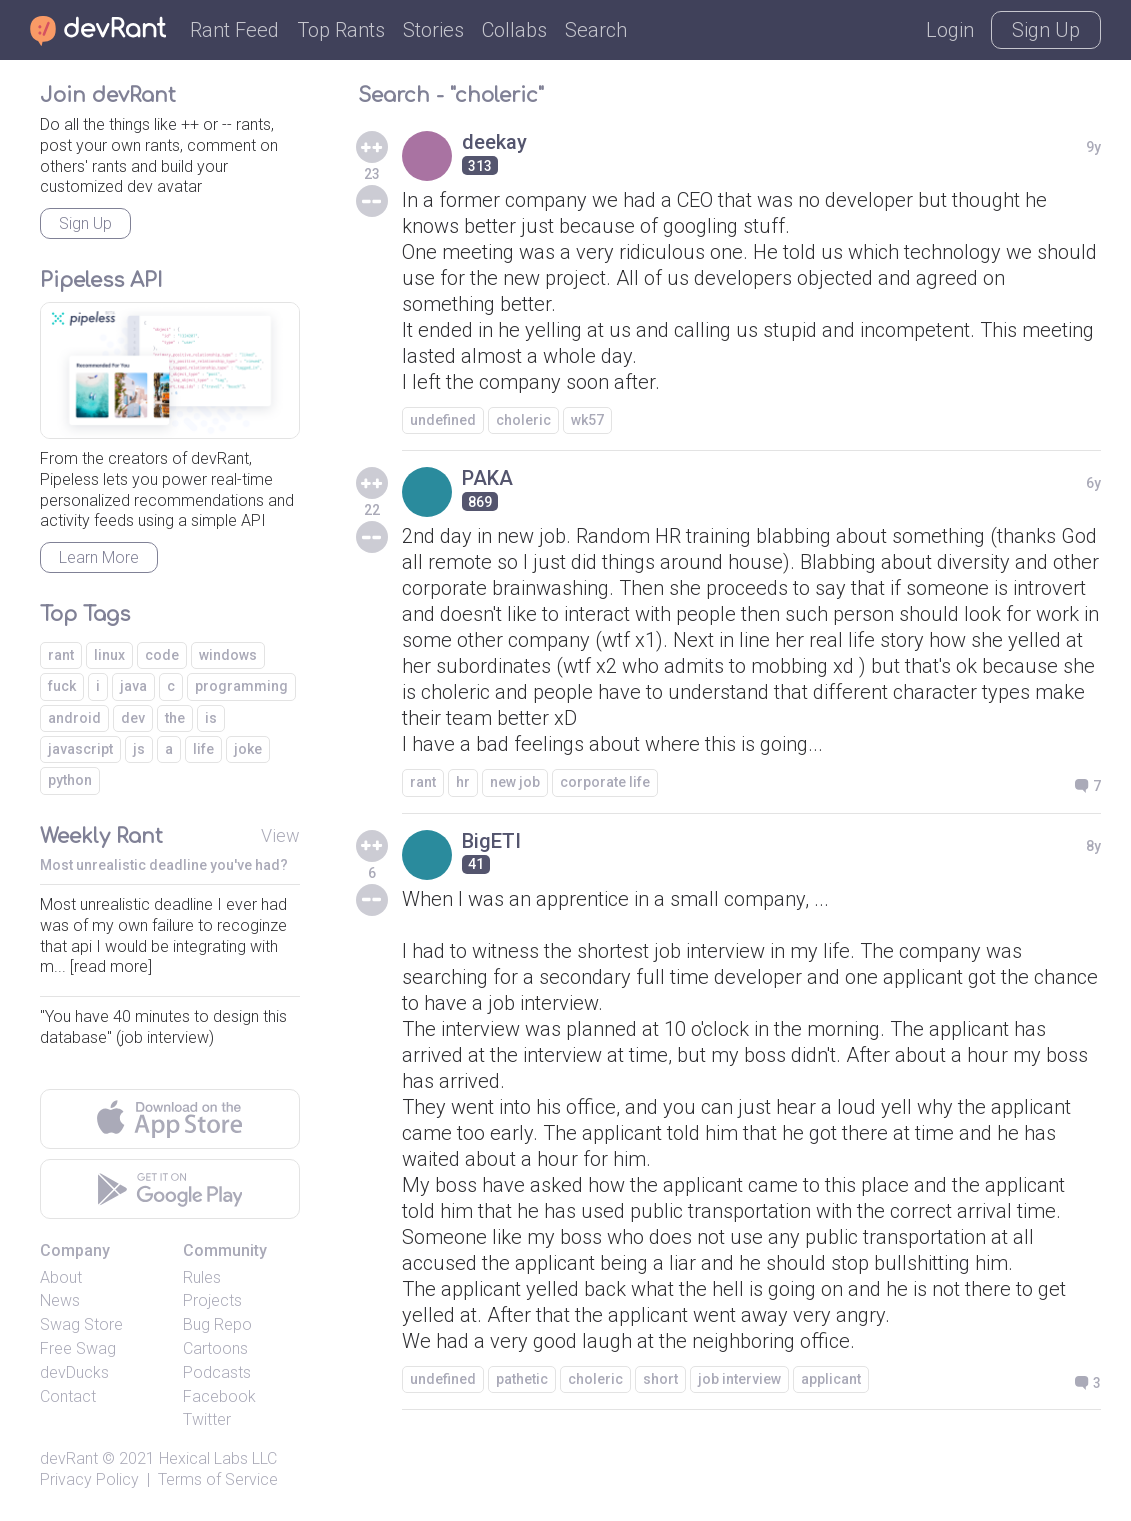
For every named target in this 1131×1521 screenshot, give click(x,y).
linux (109, 655)
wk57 (587, 420)
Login (950, 30)
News (60, 1300)
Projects (212, 1300)
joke (248, 749)
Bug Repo (217, 1324)
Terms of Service (218, 1479)
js (139, 749)
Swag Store (81, 1324)
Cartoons (215, 1348)
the (175, 718)
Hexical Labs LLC (218, 1458)
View (280, 835)
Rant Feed (234, 30)
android (74, 718)
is (211, 718)
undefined (443, 420)
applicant (831, 1379)
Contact (68, 1396)
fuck (62, 686)
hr (463, 782)
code (162, 655)
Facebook (219, 1396)
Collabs (514, 30)
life (203, 749)
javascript (80, 749)
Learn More (99, 557)
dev (133, 718)
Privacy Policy (89, 1479)
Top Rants (341, 30)
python (70, 780)
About (61, 1277)
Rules (202, 1277)
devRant (69, 1458)
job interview (739, 1379)
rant (423, 782)
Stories (433, 30)
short (660, 1379)
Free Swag (78, 1348)
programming (241, 686)
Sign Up (1046, 30)
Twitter (207, 1419)
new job (515, 782)
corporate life (605, 782)
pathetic (522, 1379)
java (133, 686)
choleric (523, 420)
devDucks (74, 1372)
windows (228, 655)
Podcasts (217, 1372)
